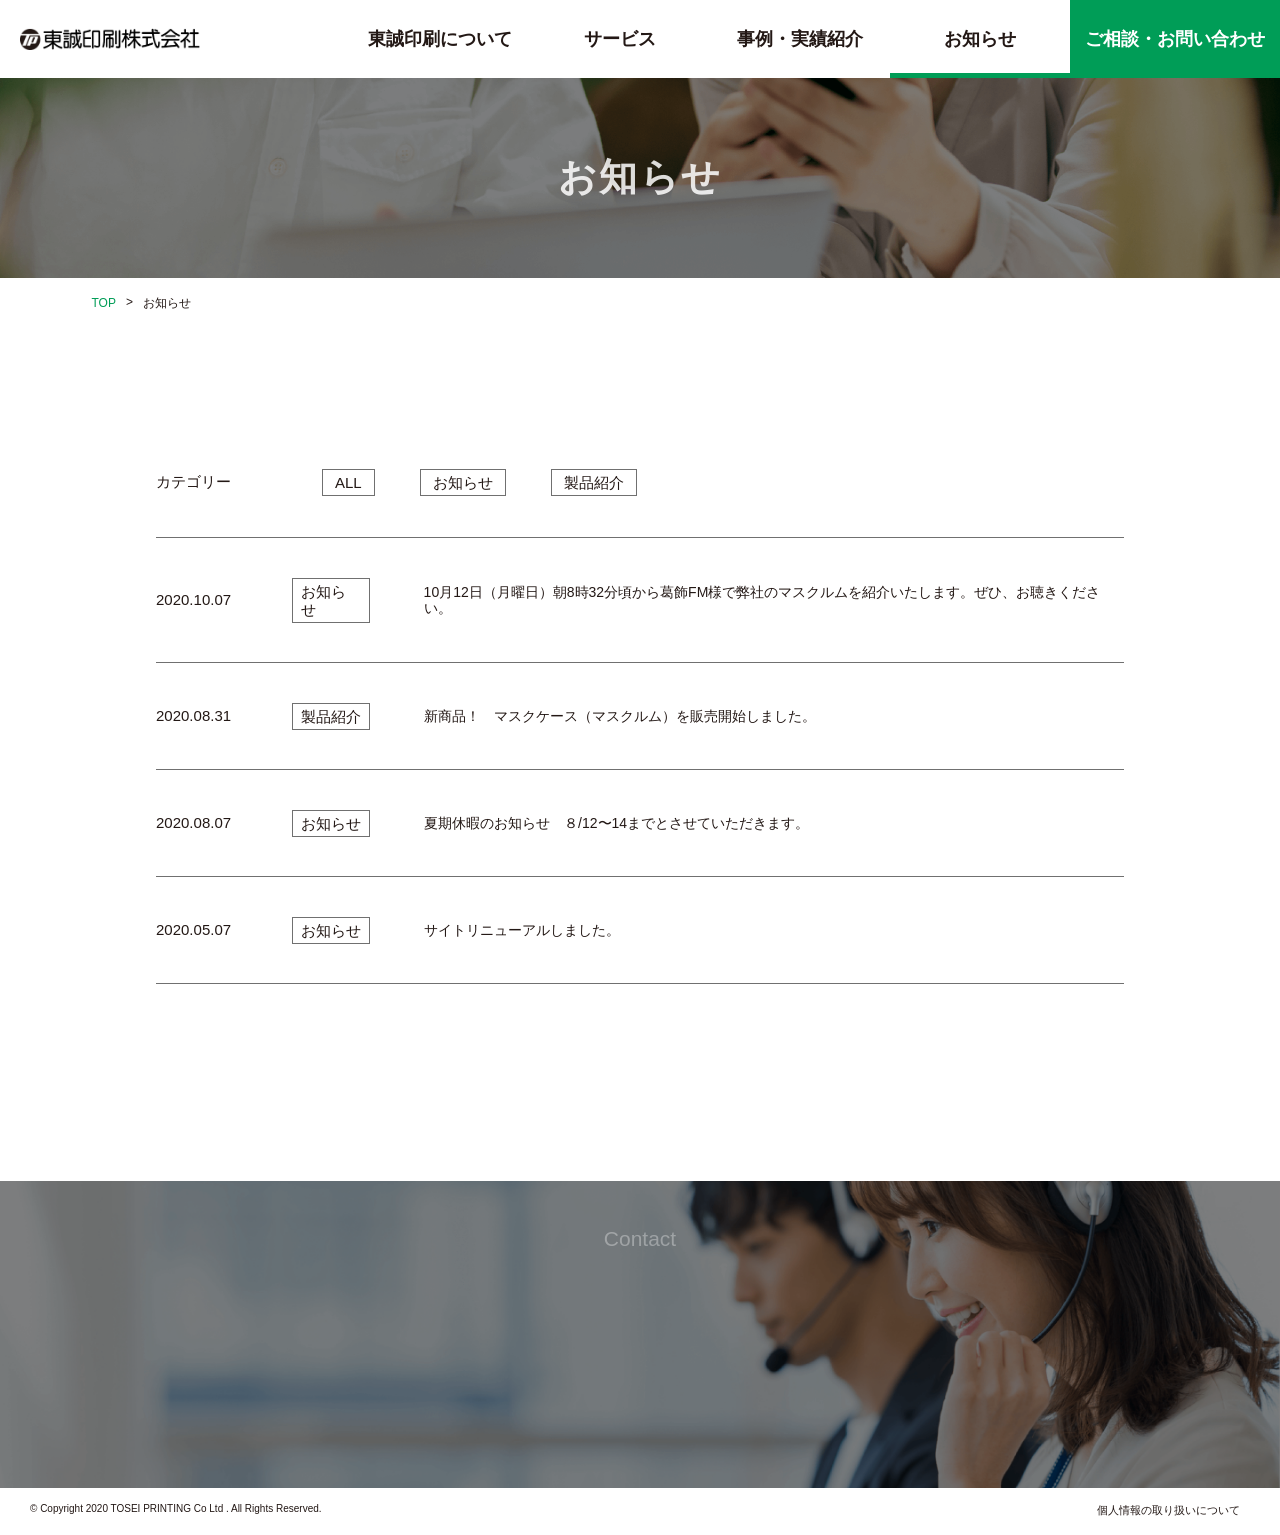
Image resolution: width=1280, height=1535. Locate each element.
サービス (620, 39)
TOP (104, 303)
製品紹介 (594, 482)
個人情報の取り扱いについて (1168, 1510)
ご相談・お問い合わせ (1175, 39)
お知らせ (980, 39)
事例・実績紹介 (800, 39)
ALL (348, 482)
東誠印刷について (440, 39)
